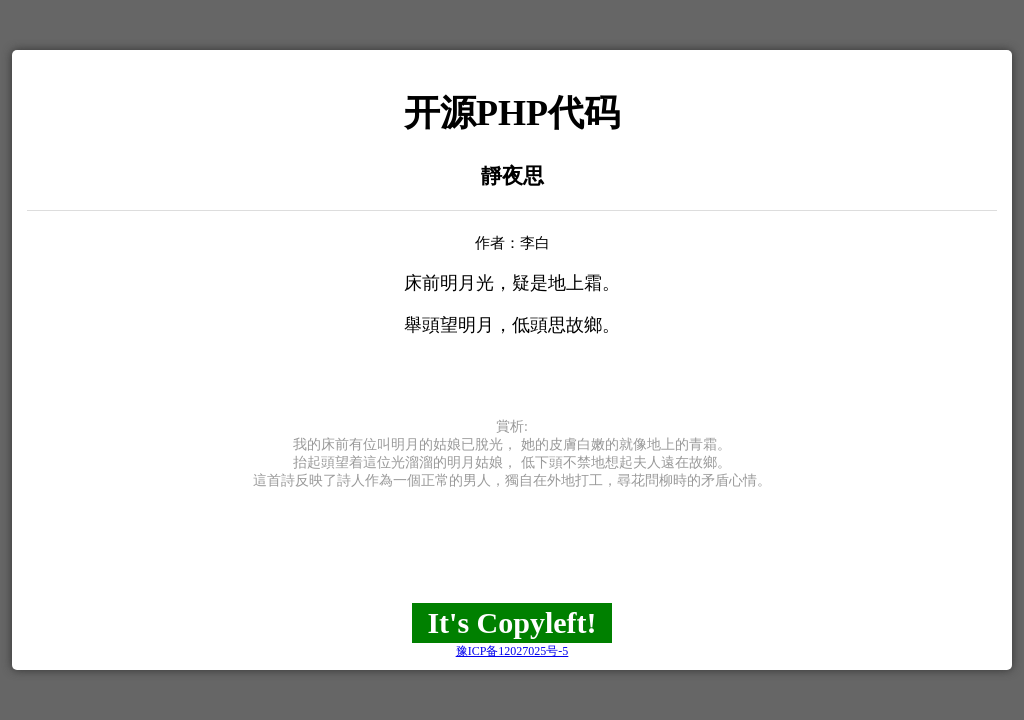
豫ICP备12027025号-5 (512, 651)
